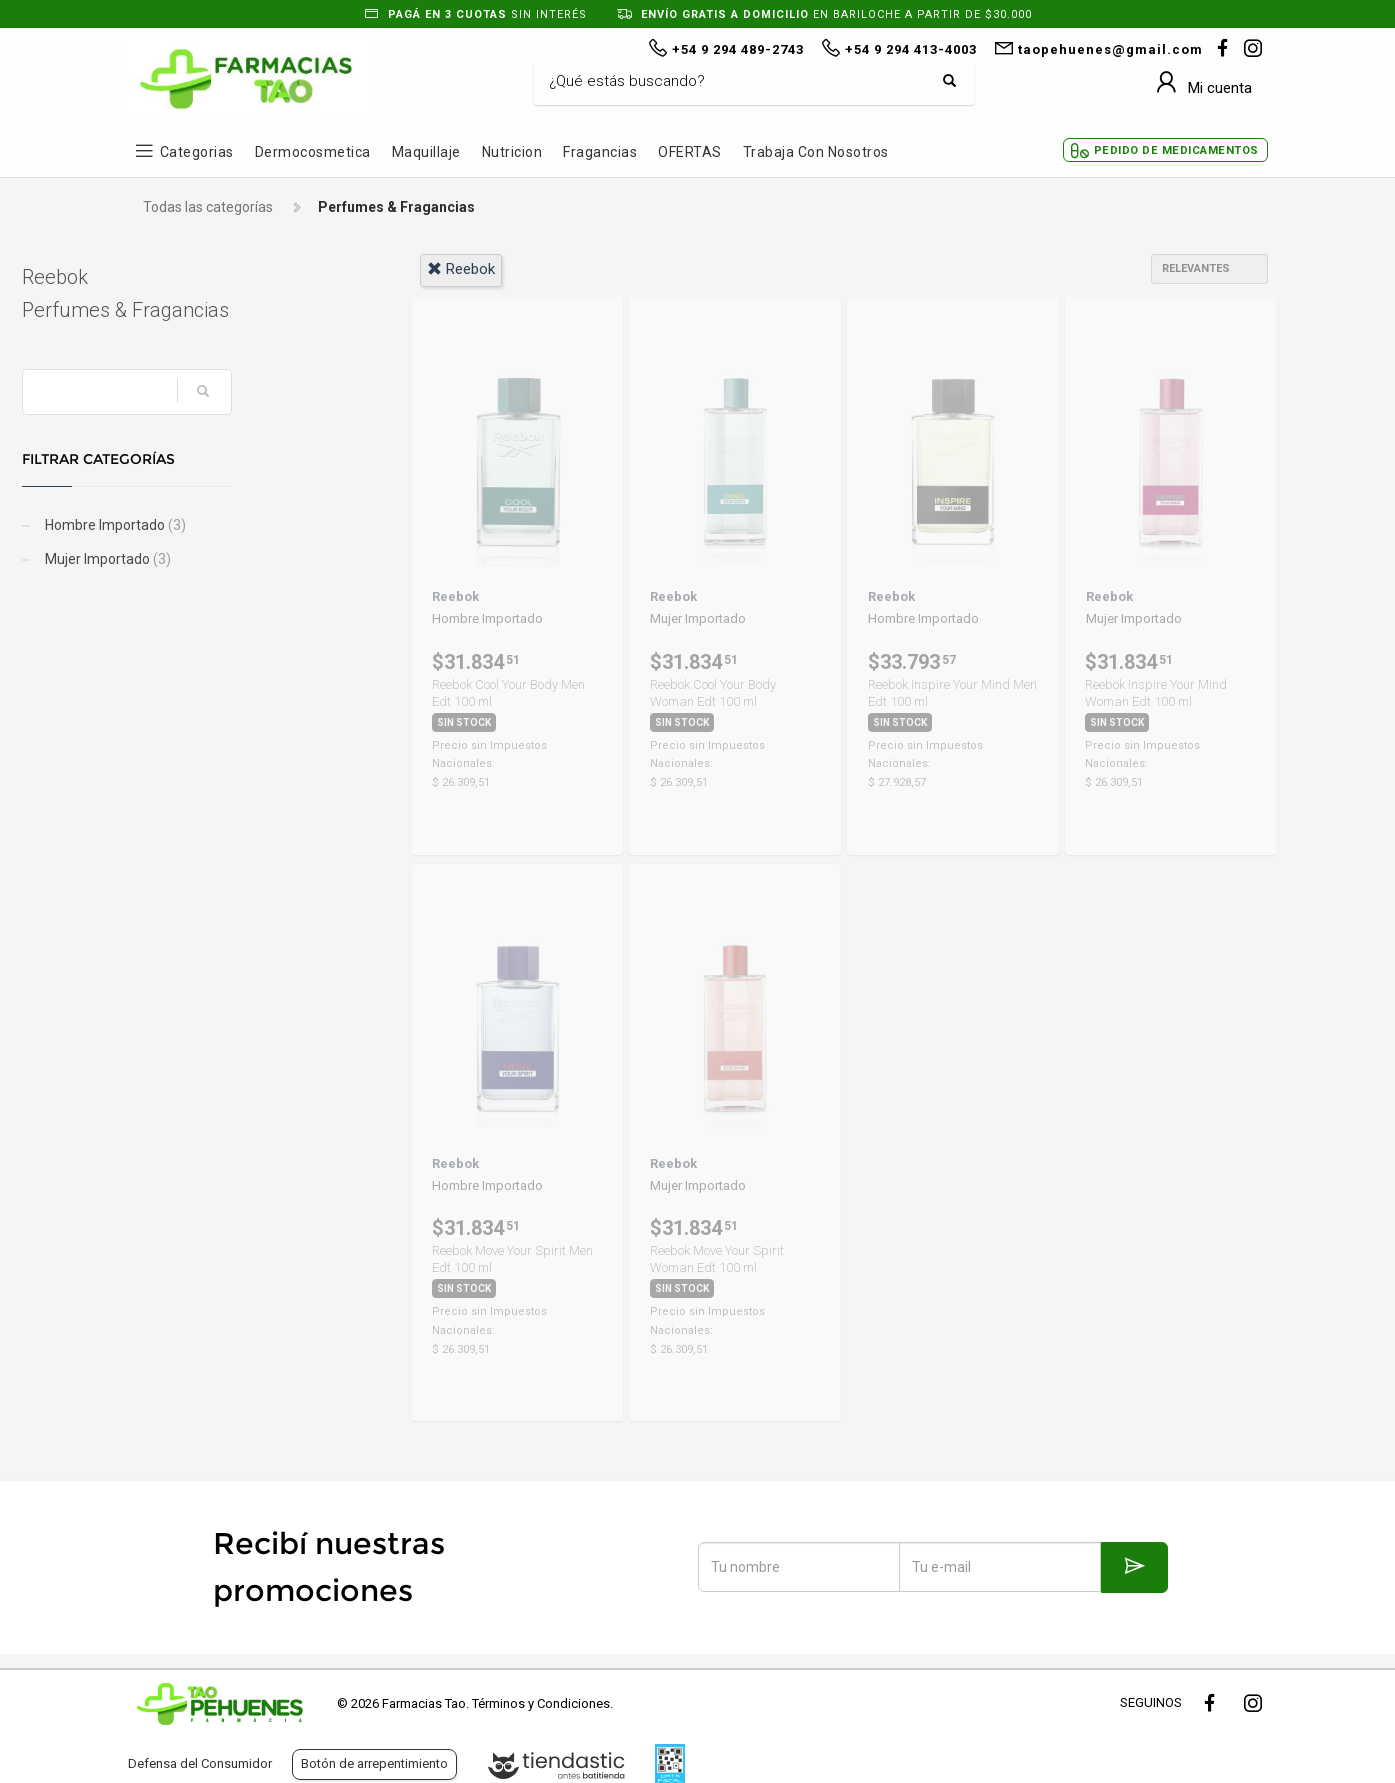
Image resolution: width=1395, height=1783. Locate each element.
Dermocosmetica (313, 152)
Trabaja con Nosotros (816, 152)
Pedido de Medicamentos (1176, 150)
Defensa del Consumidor (200, 1763)
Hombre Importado (220, 525)
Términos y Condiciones (541, 1703)
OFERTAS (690, 152)
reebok (461, 269)
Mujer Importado (212, 559)
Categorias (197, 152)
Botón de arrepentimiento (374, 1763)
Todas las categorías (208, 207)
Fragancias (600, 152)
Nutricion (512, 152)
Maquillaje (426, 152)
